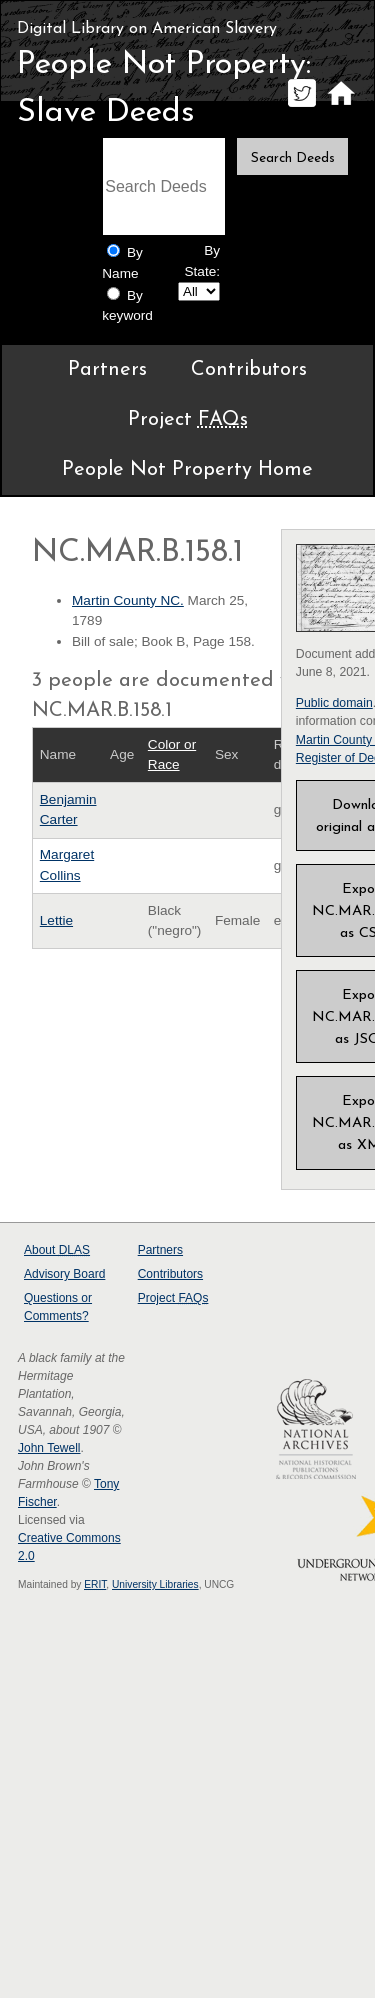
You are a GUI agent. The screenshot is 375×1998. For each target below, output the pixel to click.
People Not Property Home (187, 470)
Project (188, 420)
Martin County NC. (128, 600)
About (57, 1250)
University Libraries (155, 1584)
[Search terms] (164, 186)
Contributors (249, 370)
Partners (107, 370)
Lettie (56, 920)
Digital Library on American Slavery (147, 29)
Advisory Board (64, 1274)
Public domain (334, 703)
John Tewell (49, 1448)
